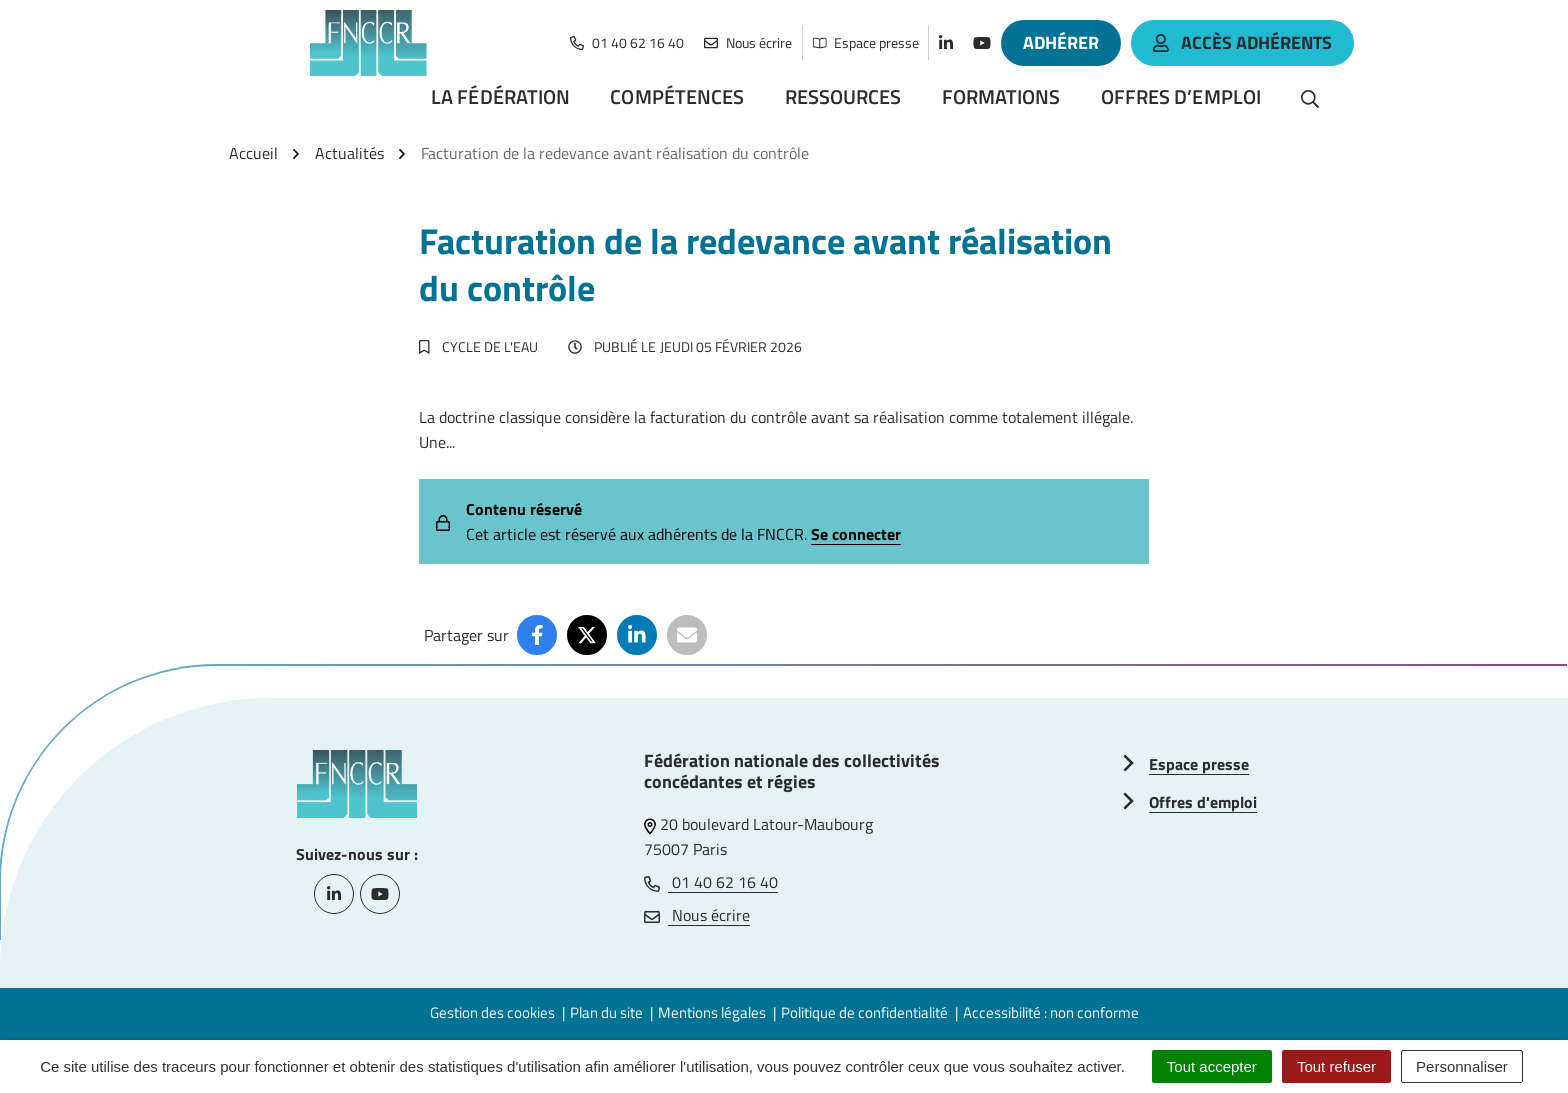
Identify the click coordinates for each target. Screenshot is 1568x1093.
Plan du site (606, 1012)
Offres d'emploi (1203, 802)
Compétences (677, 96)
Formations (1001, 96)
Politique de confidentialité (864, 1012)
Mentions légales (712, 1012)
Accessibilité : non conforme (1051, 1012)
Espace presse (1199, 764)
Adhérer (1061, 42)
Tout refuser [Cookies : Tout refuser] (1336, 1066)
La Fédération (500, 96)
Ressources (843, 96)
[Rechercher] (1310, 97)
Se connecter (856, 534)
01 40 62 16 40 (711, 882)
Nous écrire (697, 915)
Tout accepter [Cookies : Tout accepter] (1212, 1066)
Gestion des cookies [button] (492, 1012)
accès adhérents (1242, 42)
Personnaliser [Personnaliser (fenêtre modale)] (1462, 1066)
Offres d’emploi (1181, 96)
